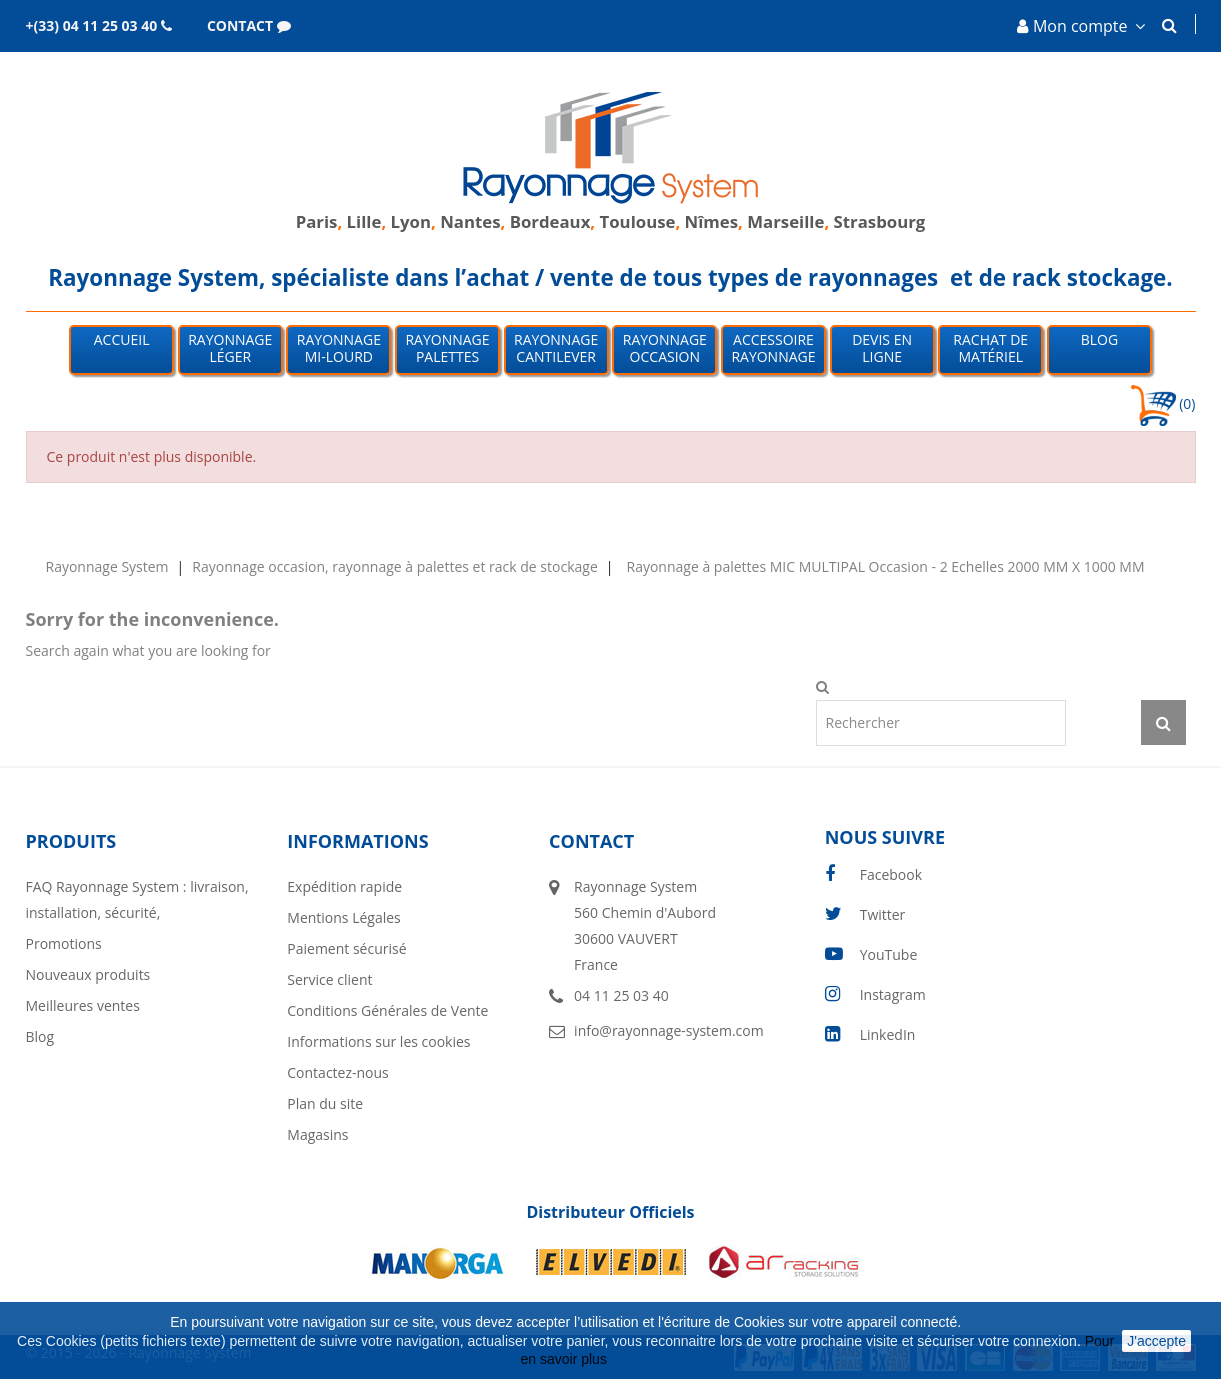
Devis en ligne (882, 348)
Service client (329, 979)
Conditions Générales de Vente (387, 1010)
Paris (317, 221)
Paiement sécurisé (346, 948)
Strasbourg (880, 221)
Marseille (785, 221)
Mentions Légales (344, 917)
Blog (1099, 339)
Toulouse (638, 221)
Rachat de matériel (990, 348)
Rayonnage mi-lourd (339, 348)
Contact (591, 841)
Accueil (122, 339)
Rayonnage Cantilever (556, 348)
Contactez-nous (338, 1072)
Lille (364, 221)
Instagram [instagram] (893, 994)
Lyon (411, 221)
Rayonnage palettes (447, 348)
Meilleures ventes (83, 1005)
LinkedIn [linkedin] (888, 1034)
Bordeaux (547, 221)
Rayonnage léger (230, 348)
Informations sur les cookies (378, 1041)
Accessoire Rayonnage (773, 348)
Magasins (317, 1134)
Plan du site (325, 1103)
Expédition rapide (344, 886)
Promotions (64, 943)
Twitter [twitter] (883, 914)
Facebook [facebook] (891, 874)
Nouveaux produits (88, 974)
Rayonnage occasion (665, 348)
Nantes (470, 221)
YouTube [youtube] (889, 954)
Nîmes (712, 221)
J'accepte (1156, 1341)
